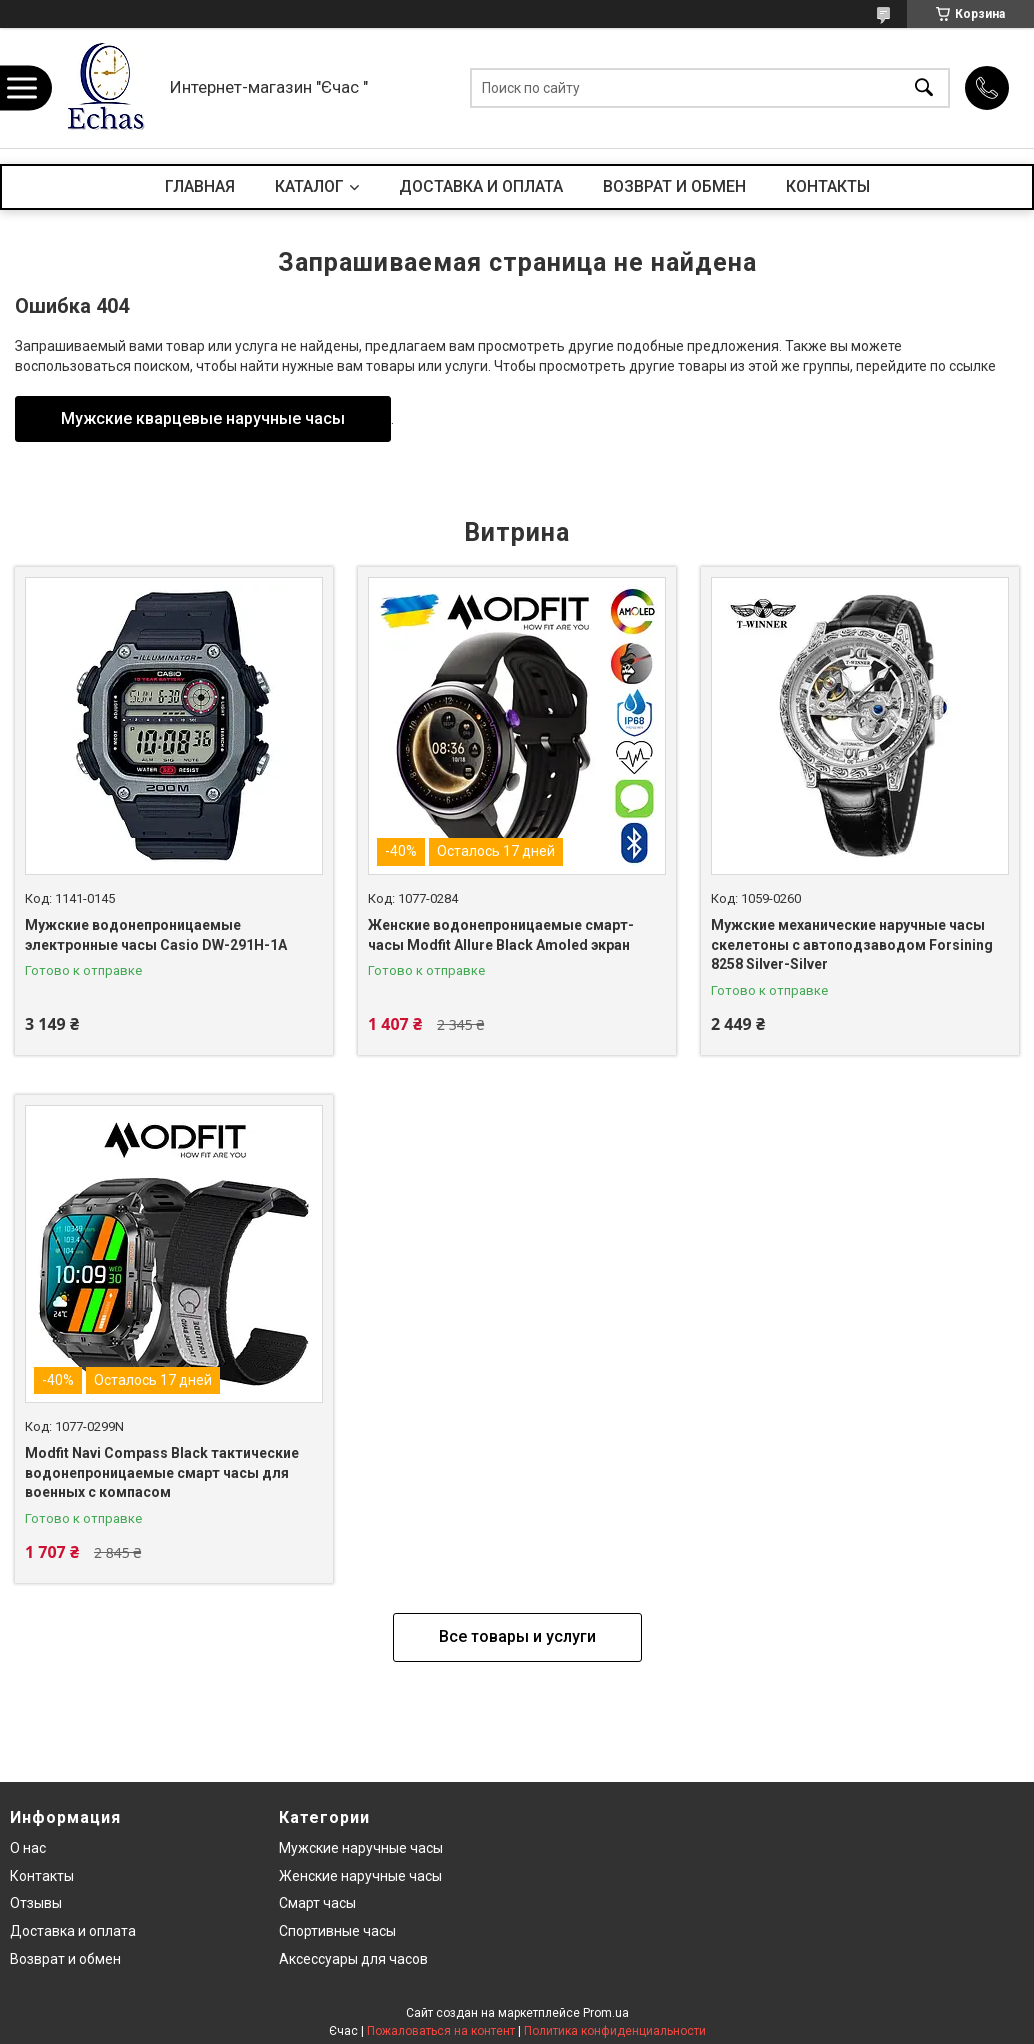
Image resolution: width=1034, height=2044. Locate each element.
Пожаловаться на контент (441, 2031)
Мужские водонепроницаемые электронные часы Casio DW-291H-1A (156, 935)
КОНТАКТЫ (828, 186)
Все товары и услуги (517, 1636)
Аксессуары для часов (353, 1959)
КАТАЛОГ (309, 186)
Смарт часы (317, 1903)
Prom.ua (606, 2013)
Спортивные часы (337, 1931)
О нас (28, 1848)
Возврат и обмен (65, 1959)
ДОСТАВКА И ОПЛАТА (481, 186)
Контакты (42, 1876)
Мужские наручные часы (361, 1848)
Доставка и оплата (73, 1931)
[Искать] (924, 88)
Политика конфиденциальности (615, 2031)
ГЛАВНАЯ (200, 186)
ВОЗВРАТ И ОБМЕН (674, 186)
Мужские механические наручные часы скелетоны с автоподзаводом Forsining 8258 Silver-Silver (852, 944)
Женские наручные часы (360, 1876)
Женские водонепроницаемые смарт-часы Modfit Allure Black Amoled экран (501, 935)
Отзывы (36, 1903)
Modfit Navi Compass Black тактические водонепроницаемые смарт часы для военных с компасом (162, 1472)
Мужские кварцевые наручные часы (203, 418)
